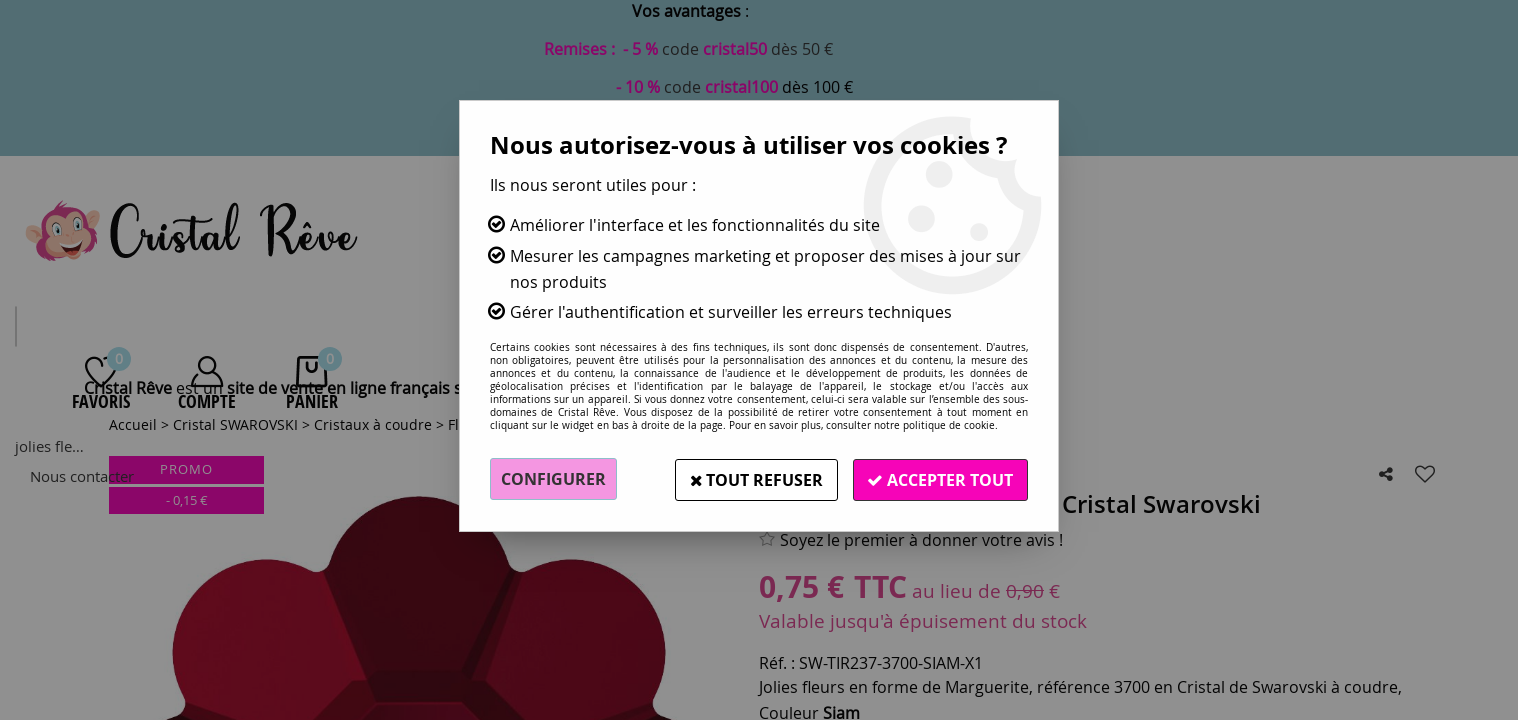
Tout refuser (752, 479)
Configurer (553, 479)
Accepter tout (939, 479)
